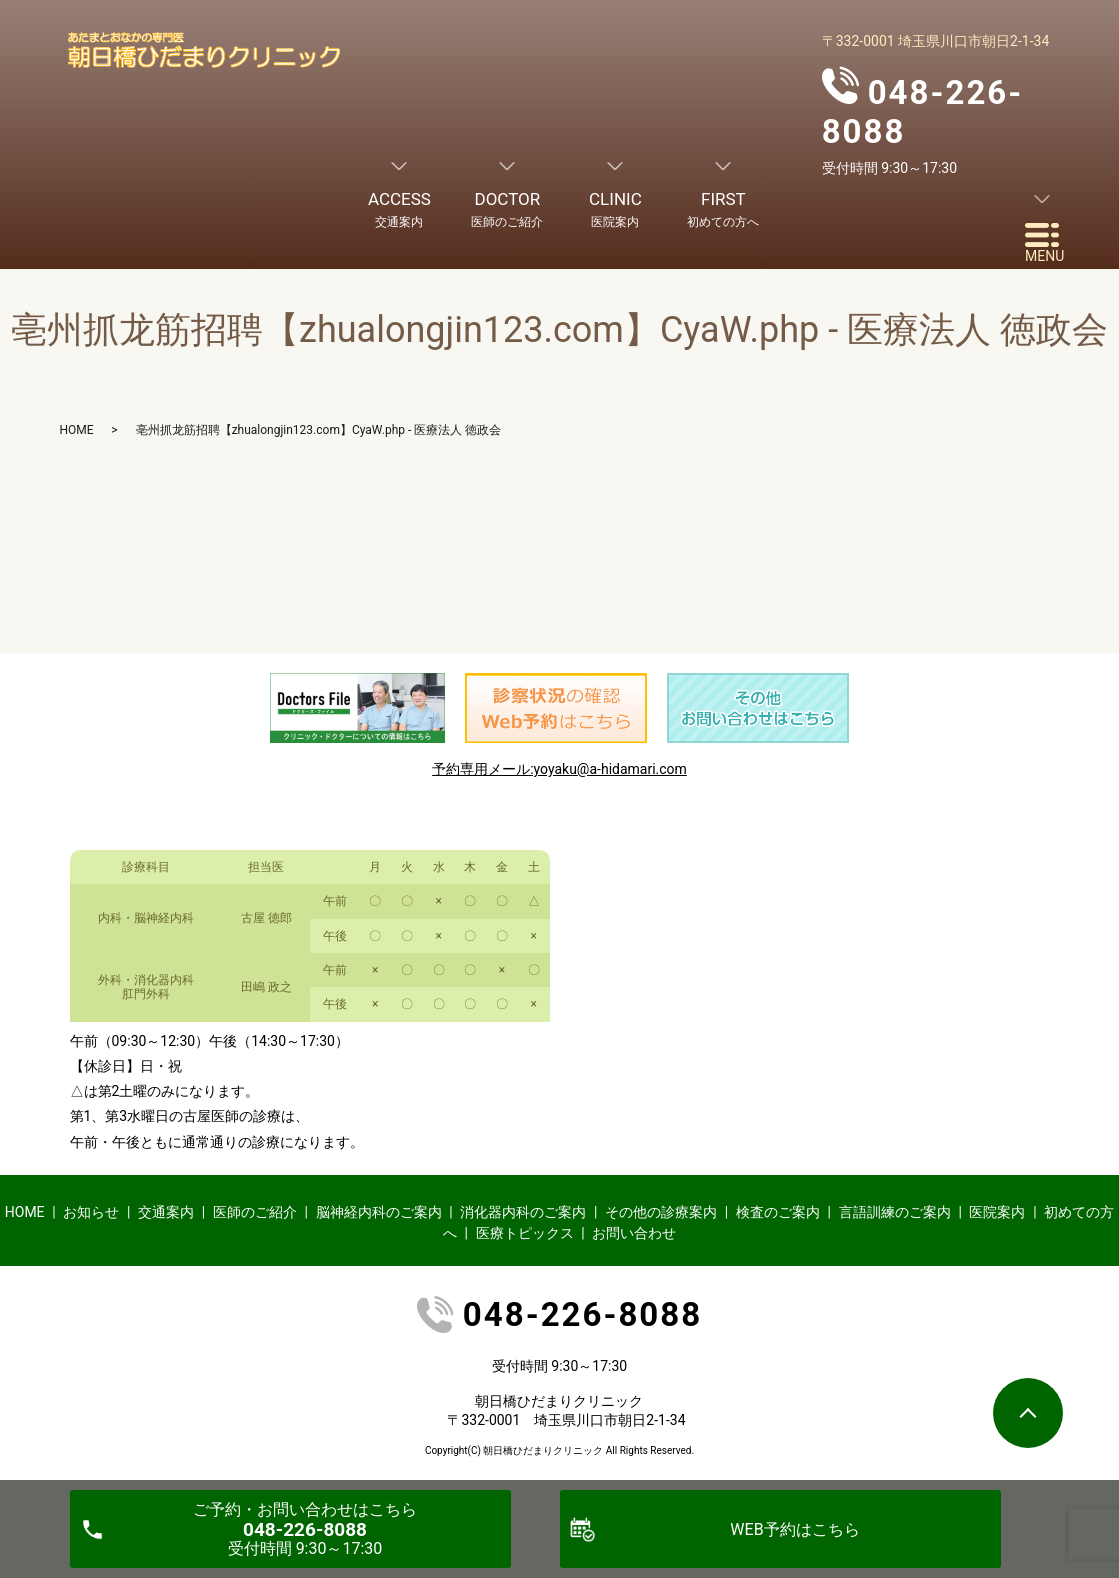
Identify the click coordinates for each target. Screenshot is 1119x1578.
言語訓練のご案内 (895, 1212)
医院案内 (997, 1212)
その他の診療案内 (661, 1212)
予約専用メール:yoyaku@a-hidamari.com (559, 769)
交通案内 (166, 1212)
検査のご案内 (778, 1212)
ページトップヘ (1028, 1413)
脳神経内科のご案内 (379, 1212)
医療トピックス (525, 1233)
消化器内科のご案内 (523, 1212)
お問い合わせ (634, 1233)
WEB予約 (794, 1529)
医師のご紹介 (255, 1212)
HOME (77, 430)
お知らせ (91, 1212)
